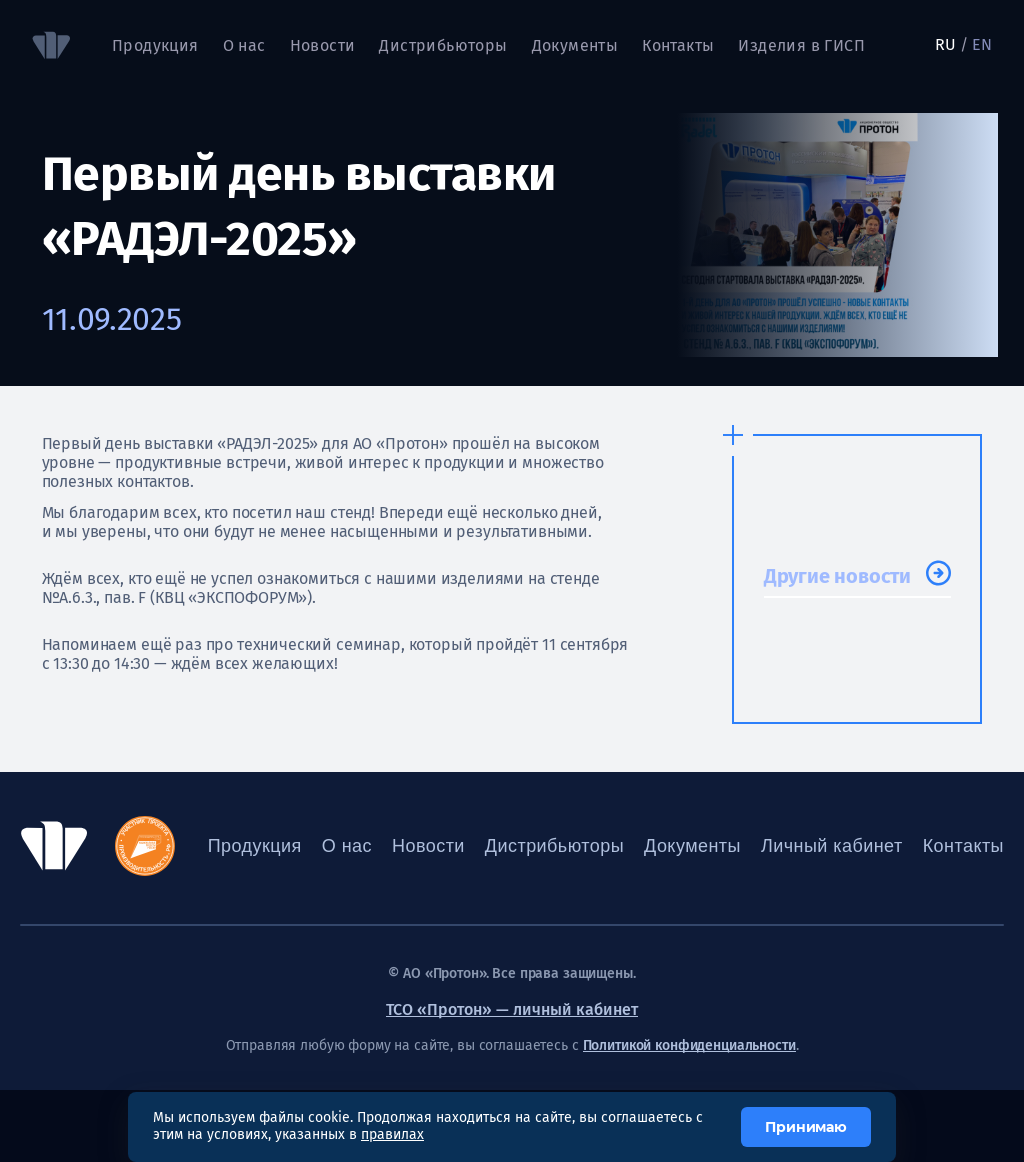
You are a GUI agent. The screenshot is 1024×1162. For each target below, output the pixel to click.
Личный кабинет (832, 846)
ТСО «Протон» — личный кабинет (512, 1009)
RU (945, 44)
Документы (575, 45)
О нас (244, 45)
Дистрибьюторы (443, 45)
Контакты (678, 45)
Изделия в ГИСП (801, 45)
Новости (323, 45)
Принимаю (806, 1127)
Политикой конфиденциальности (689, 1046)
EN (982, 44)
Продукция (155, 45)
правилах (392, 1134)
